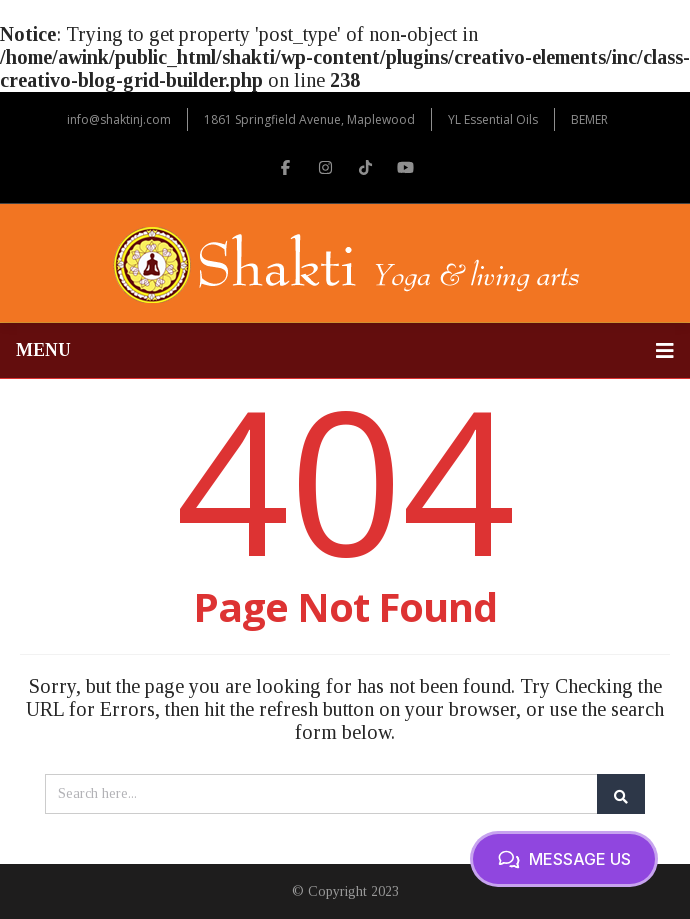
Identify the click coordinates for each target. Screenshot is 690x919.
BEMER (589, 119)
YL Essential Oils (493, 119)
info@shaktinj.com (119, 119)
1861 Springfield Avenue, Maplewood (309, 119)
